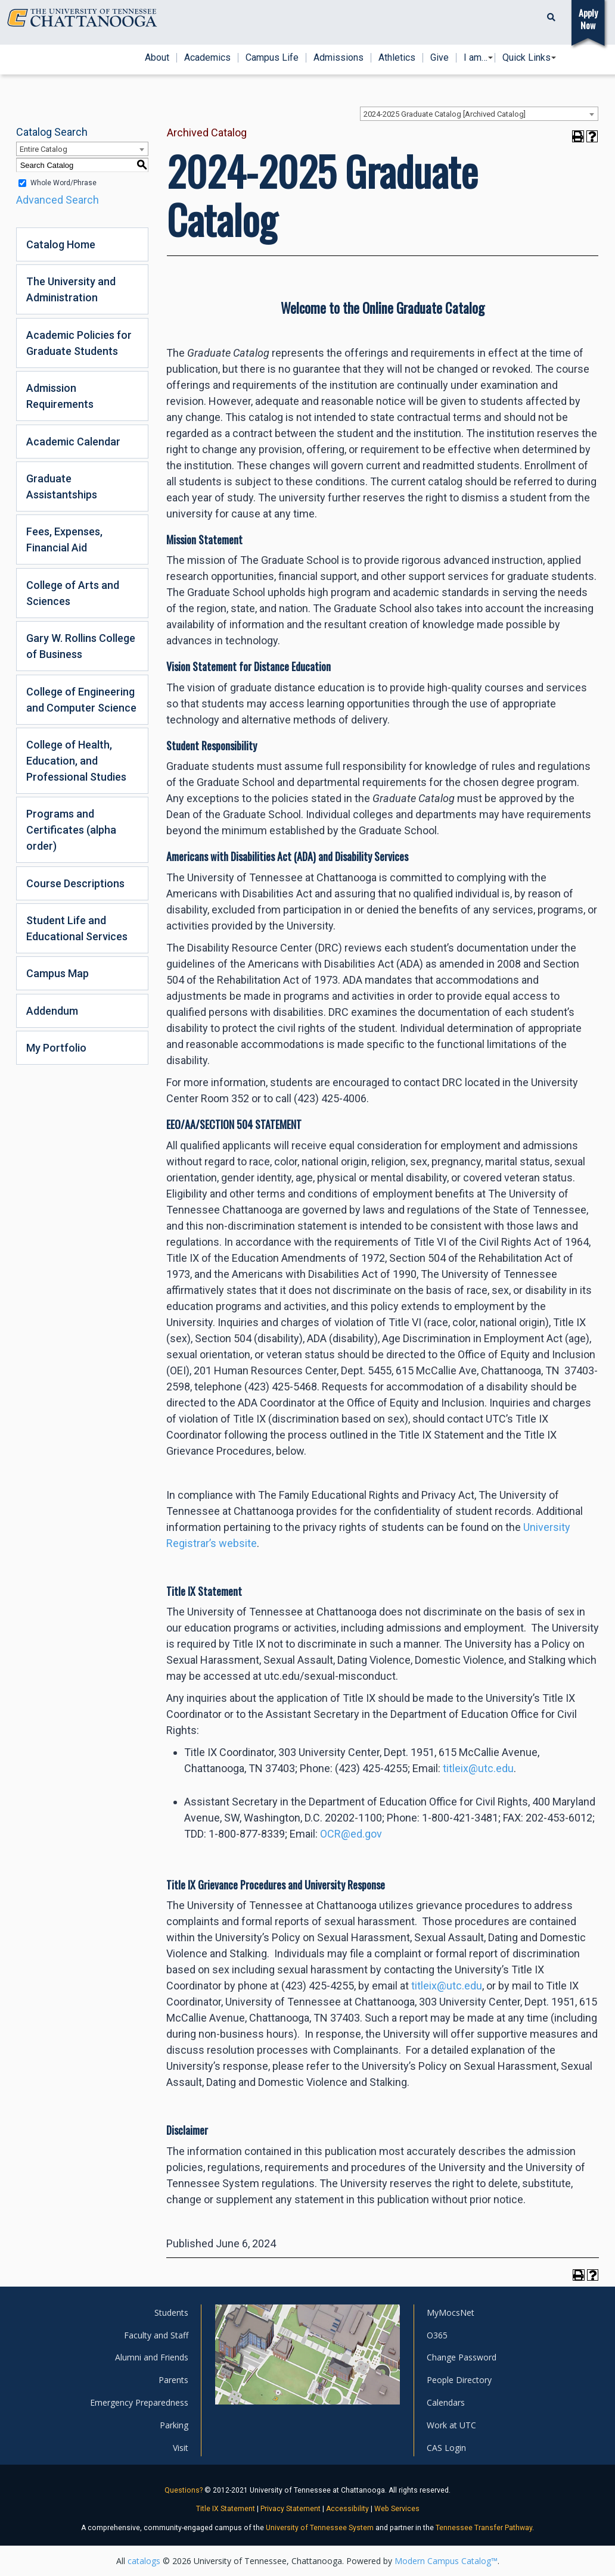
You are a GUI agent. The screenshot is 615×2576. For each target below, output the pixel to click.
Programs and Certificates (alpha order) (71, 829)
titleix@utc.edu (478, 1768)
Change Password (461, 2357)
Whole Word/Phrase (63, 183)
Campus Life (272, 58)
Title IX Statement (225, 2509)
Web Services (397, 2509)
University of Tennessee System (320, 2528)
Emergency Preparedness (139, 2402)
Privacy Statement (290, 2509)
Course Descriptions (75, 883)
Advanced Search (57, 200)
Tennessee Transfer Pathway (484, 2528)
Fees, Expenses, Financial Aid (64, 539)
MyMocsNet (450, 2312)
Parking (174, 2425)
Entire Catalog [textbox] (43, 149)
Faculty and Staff (156, 2335)
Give (439, 58)
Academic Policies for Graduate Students (79, 343)
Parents (173, 2379)
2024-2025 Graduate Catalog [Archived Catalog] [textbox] (445, 114)
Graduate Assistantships (61, 486)
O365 (437, 2335)
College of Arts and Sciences (72, 593)
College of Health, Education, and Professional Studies (76, 760)
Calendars (446, 2402)
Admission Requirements (60, 396)
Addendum (52, 1011)
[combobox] (479, 114)
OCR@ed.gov (351, 1833)
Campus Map (57, 973)
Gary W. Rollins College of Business (80, 646)
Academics (207, 58)
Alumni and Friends (151, 2357)
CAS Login (446, 2447)
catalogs (144, 2560)
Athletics (396, 58)
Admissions (338, 58)
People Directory (459, 2379)
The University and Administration (71, 289)
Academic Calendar (73, 441)
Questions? (183, 2490)
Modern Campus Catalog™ (446, 2560)
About (157, 58)
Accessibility (347, 2509)
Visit (180, 2447)
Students (171, 2312)
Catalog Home (60, 244)
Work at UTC (451, 2425)
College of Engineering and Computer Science (81, 699)
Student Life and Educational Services (77, 928)
